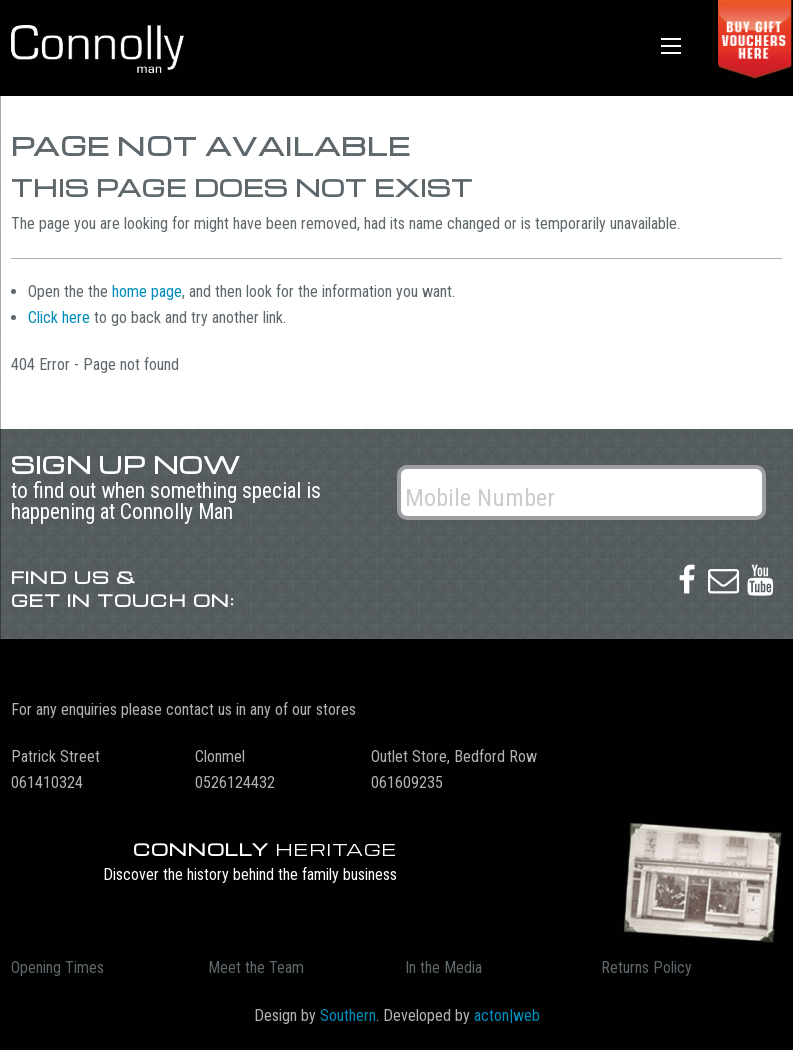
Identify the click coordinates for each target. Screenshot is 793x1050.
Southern (348, 1015)
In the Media (443, 967)
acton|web (507, 1015)
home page (147, 291)
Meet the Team (256, 967)
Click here (59, 317)
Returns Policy (646, 967)
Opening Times (57, 967)
